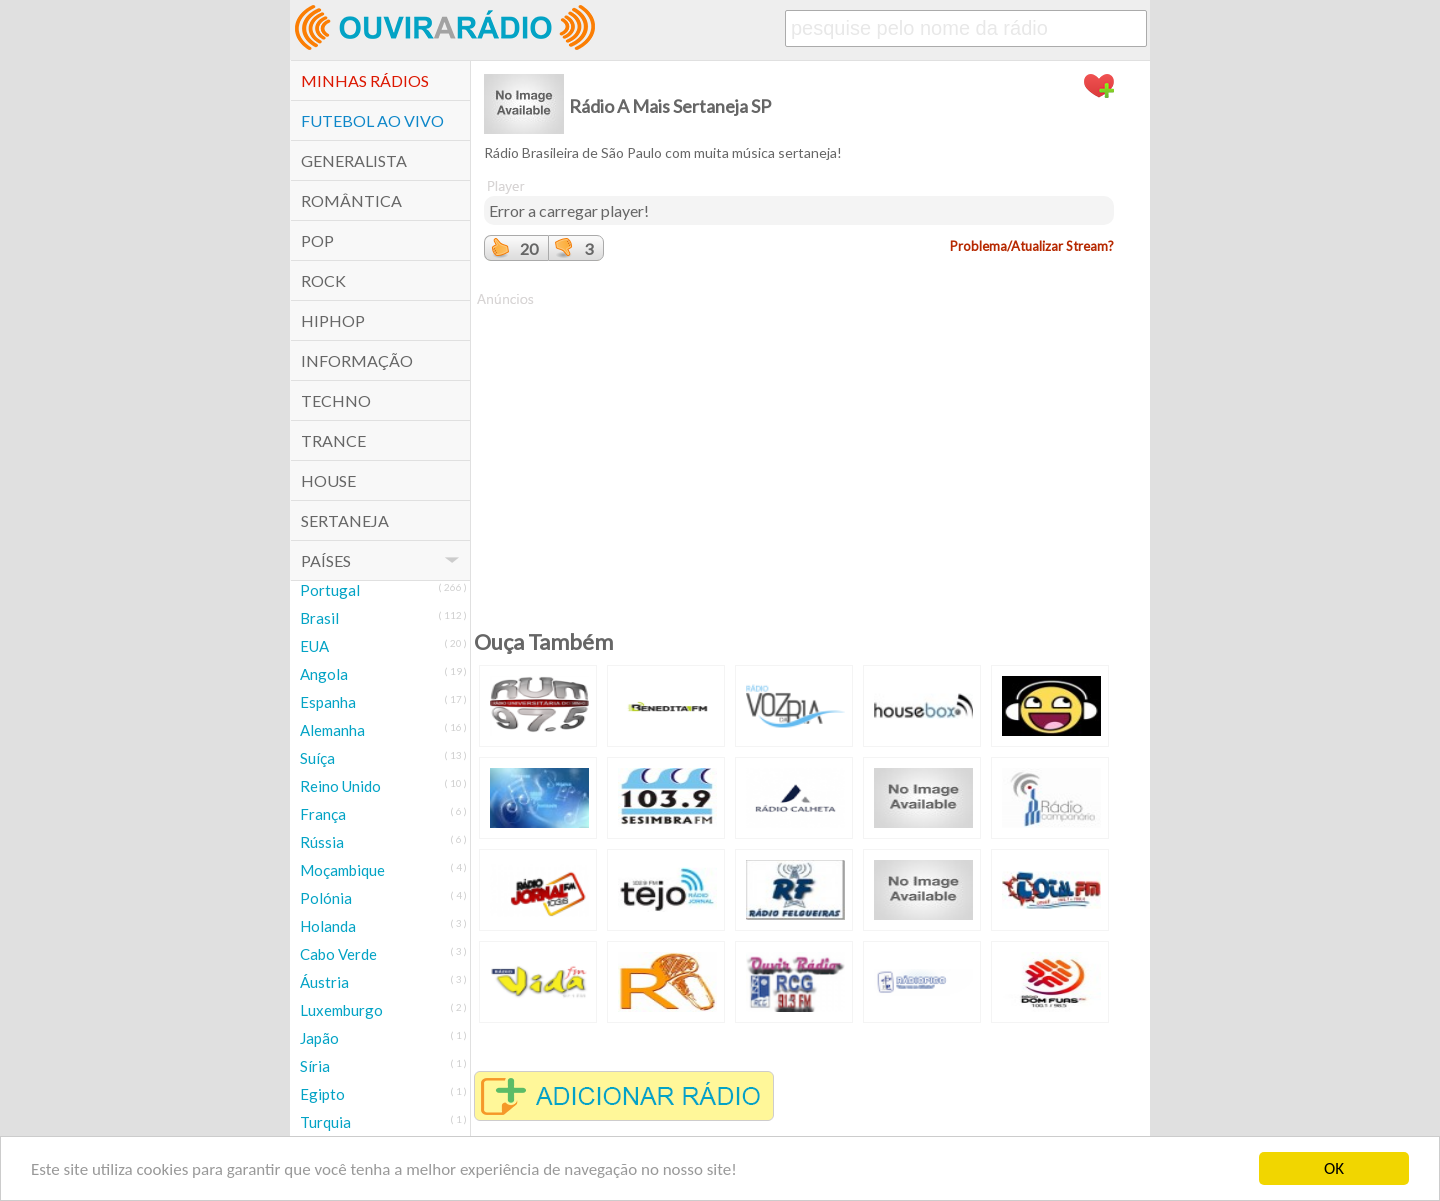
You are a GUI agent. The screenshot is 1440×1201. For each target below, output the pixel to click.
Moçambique (342, 870)
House (328, 480)
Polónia (326, 898)
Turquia (325, 1122)
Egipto (322, 1094)
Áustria (324, 982)
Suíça (317, 758)
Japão (319, 1038)
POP (317, 240)
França (323, 814)
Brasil (319, 618)
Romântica (351, 200)
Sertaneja (345, 520)
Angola (324, 674)
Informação (357, 360)
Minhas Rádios (365, 80)
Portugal (330, 590)
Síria (315, 1066)
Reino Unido (340, 786)
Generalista (354, 160)
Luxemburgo (341, 1010)
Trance (333, 440)
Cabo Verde (338, 954)
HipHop (333, 320)
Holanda (328, 926)
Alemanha (332, 730)
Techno (336, 400)
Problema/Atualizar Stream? (1032, 246)
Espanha (328, 702)
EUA (314, 646)
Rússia (322, 842)
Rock (323, 280)
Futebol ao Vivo (372, 120)
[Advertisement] (799, 449)
